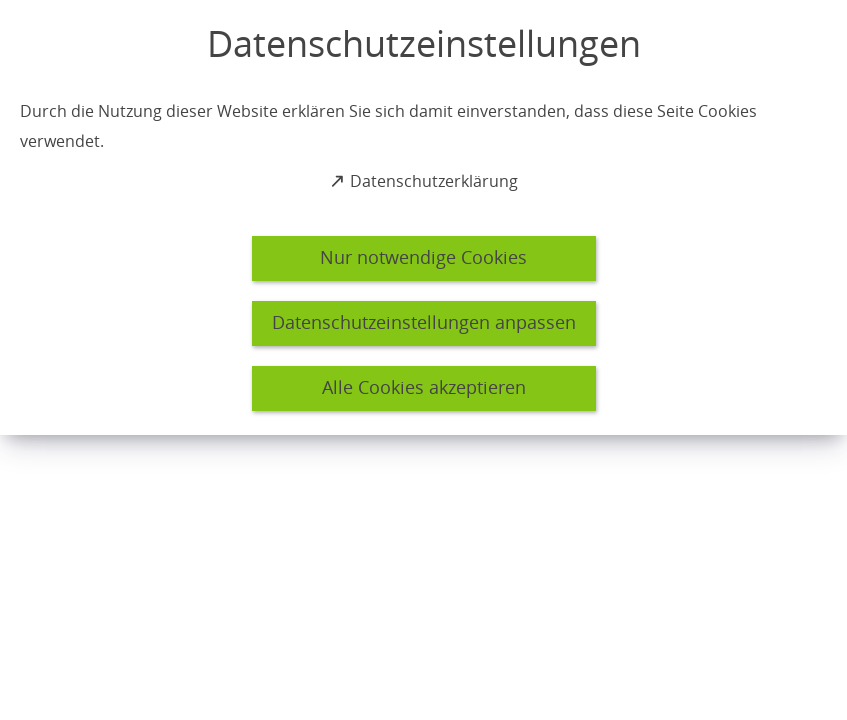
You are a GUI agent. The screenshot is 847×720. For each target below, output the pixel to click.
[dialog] (423, 217)
